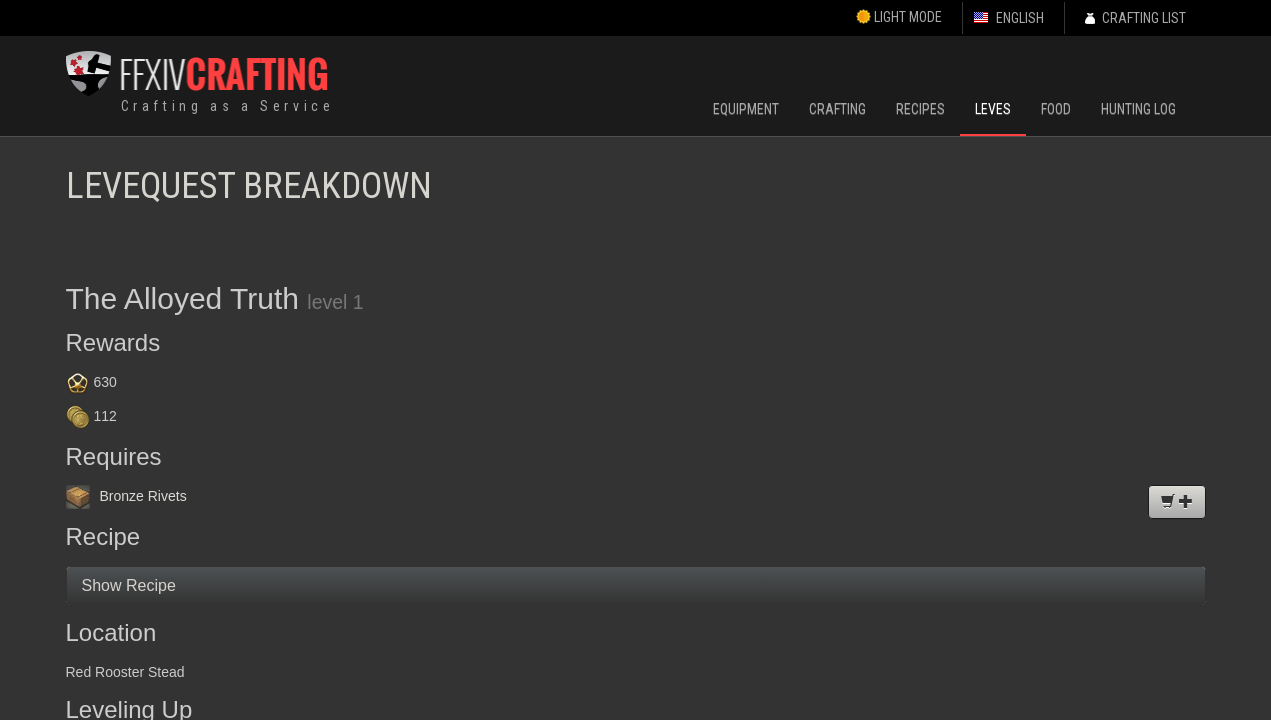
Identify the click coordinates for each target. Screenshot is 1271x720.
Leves (993, 109)
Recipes (920, 109)
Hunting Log (1138, 109)
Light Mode (899, 17)
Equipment (746, 109)
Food (1056, 109)
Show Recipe (129, 585)
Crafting (837, 109)
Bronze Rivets (126, 496)
